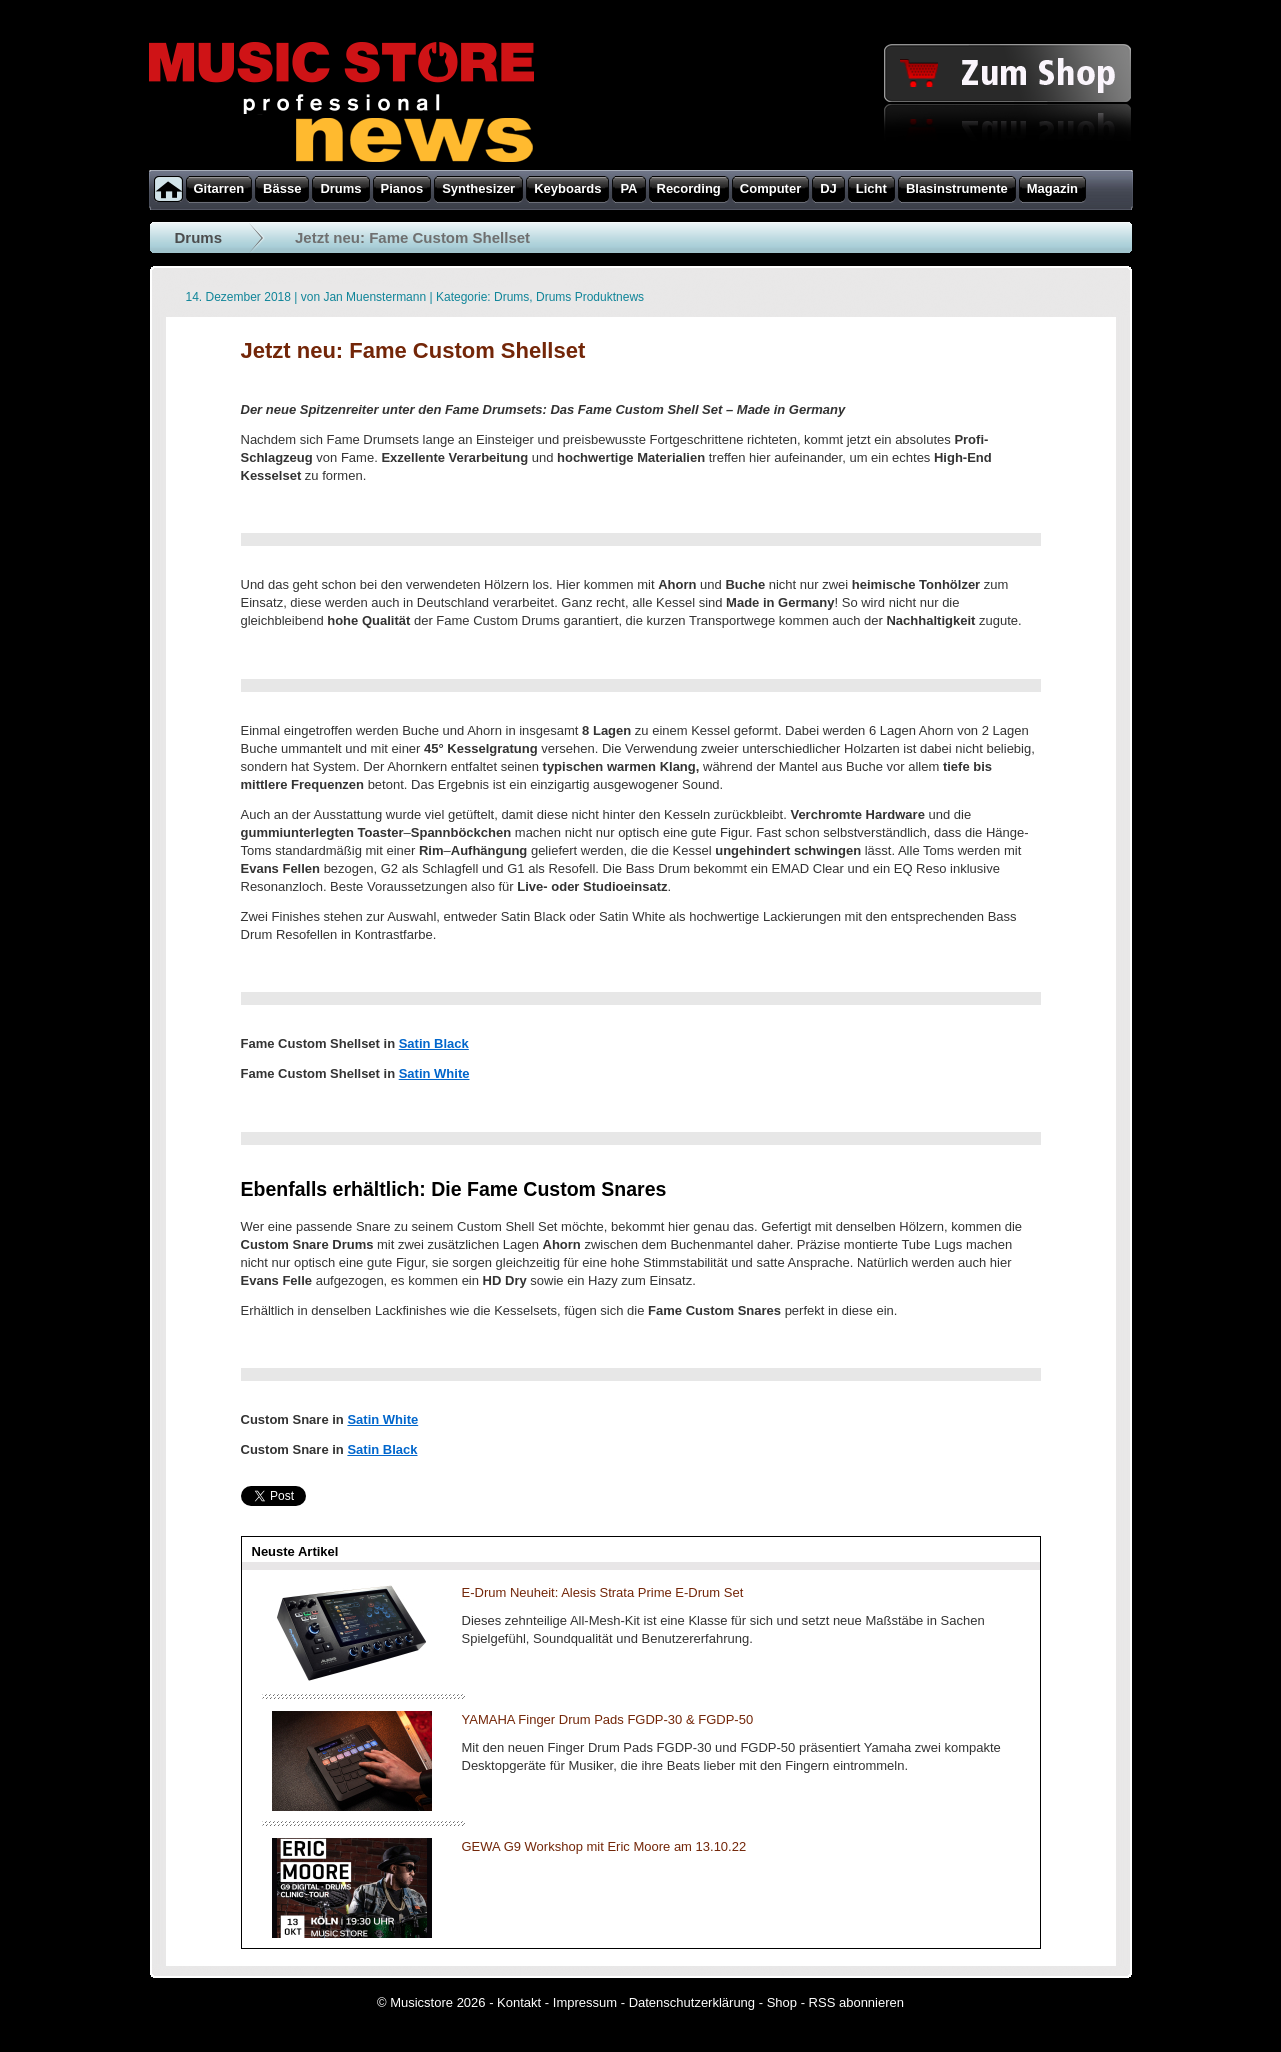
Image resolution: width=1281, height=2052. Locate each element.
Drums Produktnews (590, 297)
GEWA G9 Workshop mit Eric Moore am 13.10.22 (604, 1846)
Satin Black (434, 1043)
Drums (199, 237)
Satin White (434, 1073)
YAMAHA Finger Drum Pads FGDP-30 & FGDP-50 (608, 1719)
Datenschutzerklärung (692, 2002)
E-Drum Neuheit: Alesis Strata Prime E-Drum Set (603, 1592)
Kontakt (519, 2002)
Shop (782, 2002)
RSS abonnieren (856, 2002)
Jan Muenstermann (374, 297)
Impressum (585, 2002)
